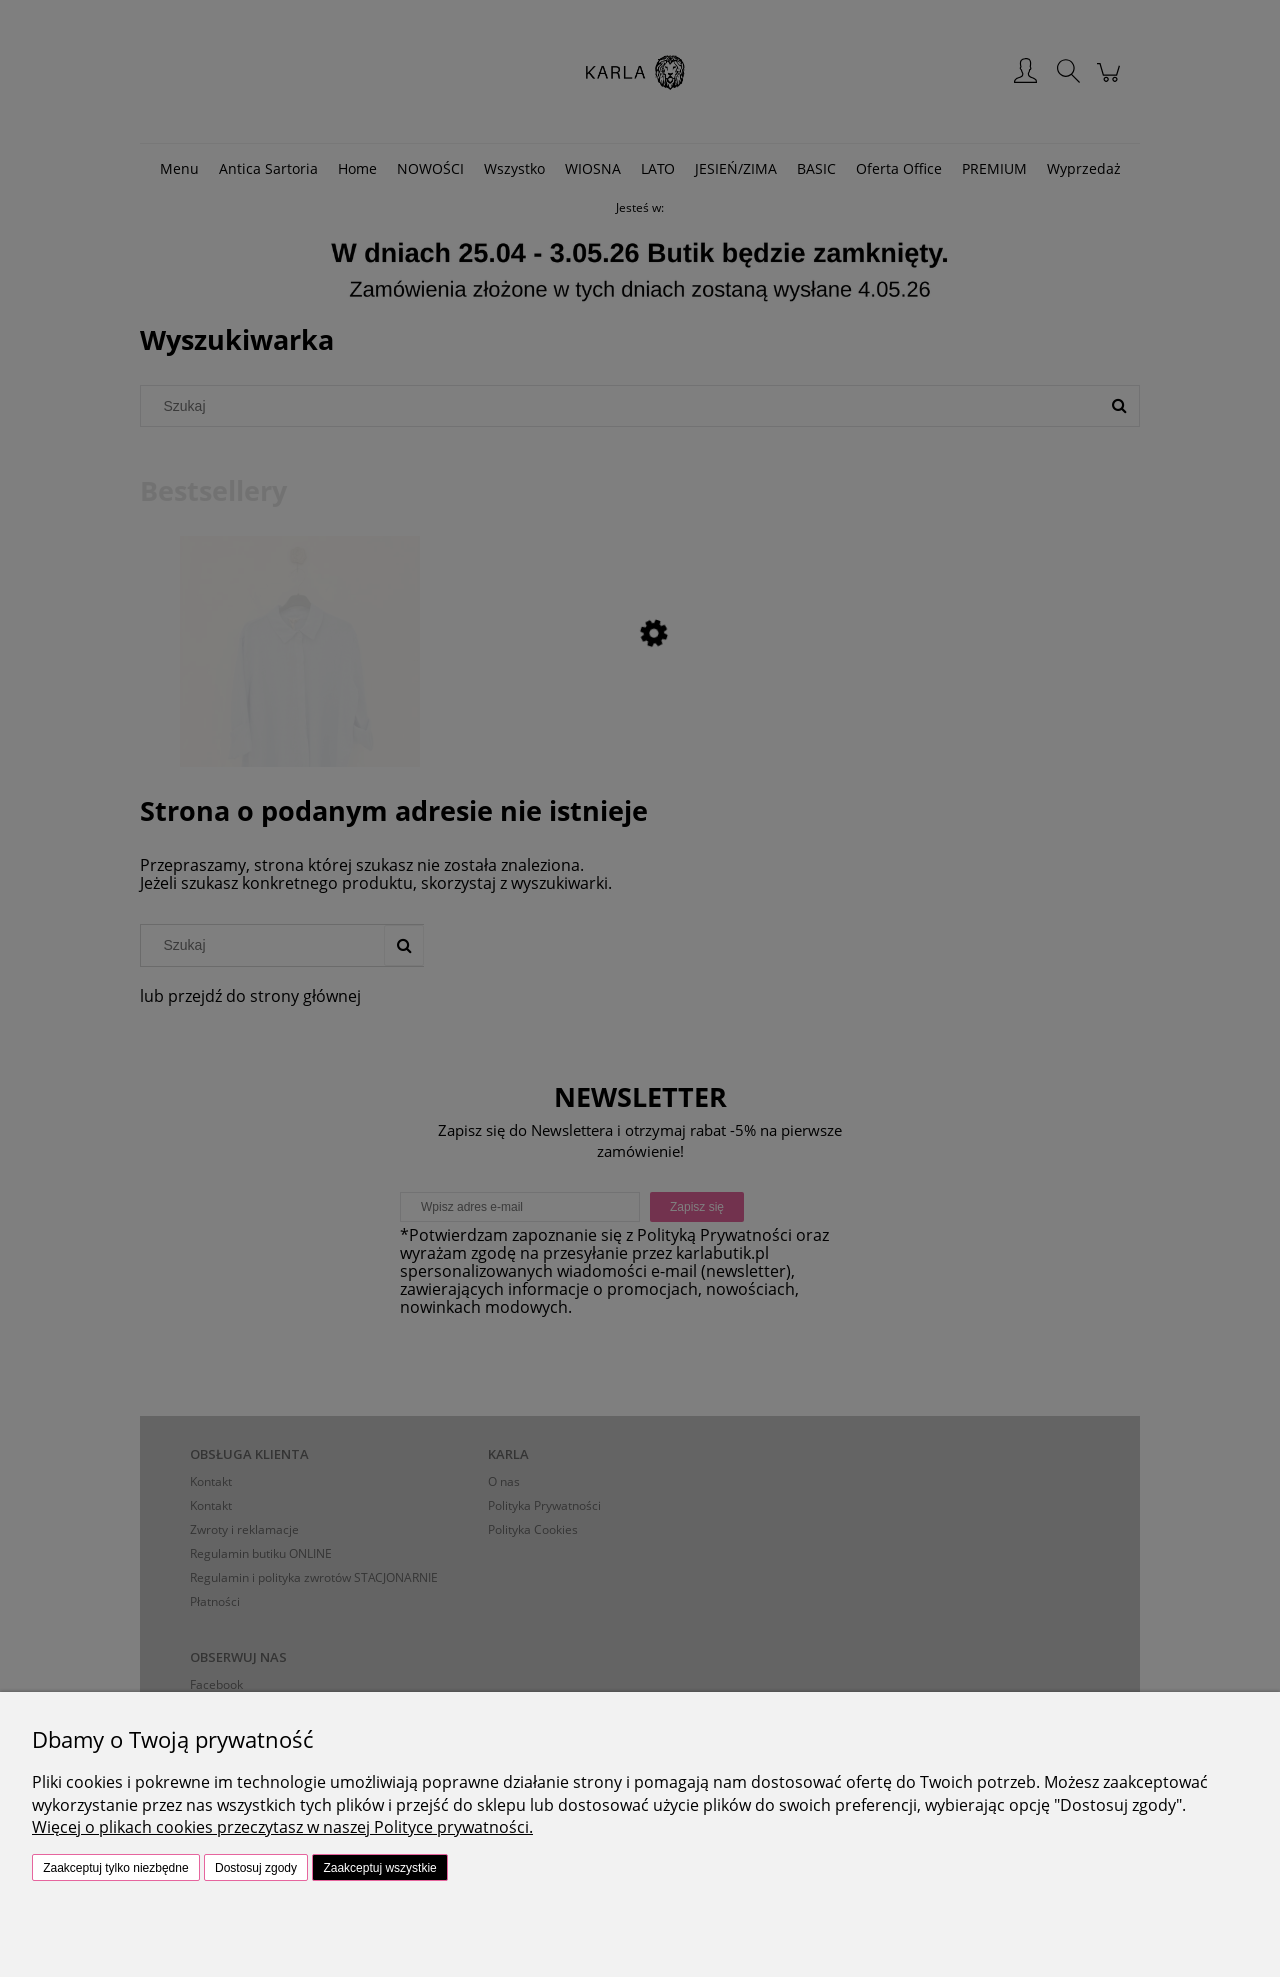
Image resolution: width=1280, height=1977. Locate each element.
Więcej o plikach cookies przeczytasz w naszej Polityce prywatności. (282, 1827)
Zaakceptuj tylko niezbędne (115, 1868)
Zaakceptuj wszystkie (379, 1868)
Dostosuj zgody (256, 1868)
